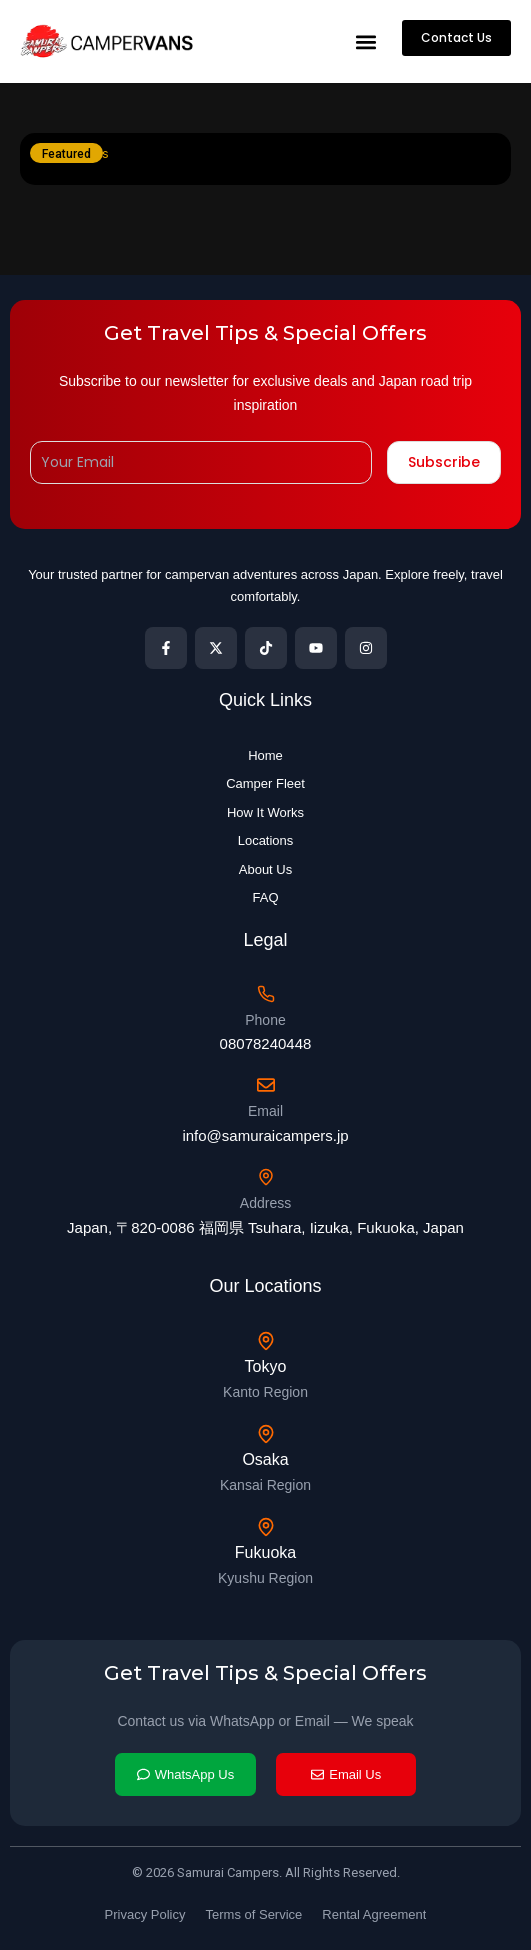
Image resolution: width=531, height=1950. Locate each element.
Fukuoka (265, 1552)
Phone (265, 1020)
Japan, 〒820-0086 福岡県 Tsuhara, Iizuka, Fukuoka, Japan (265, 1227)
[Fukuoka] (266, 1527)
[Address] (266, 1177)
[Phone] (266, 994)
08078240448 (266, 1043)
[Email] (266, 1085)
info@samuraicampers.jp (265, 1135)
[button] (365, 41)
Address (265, 1203)
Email (265, 1111)
